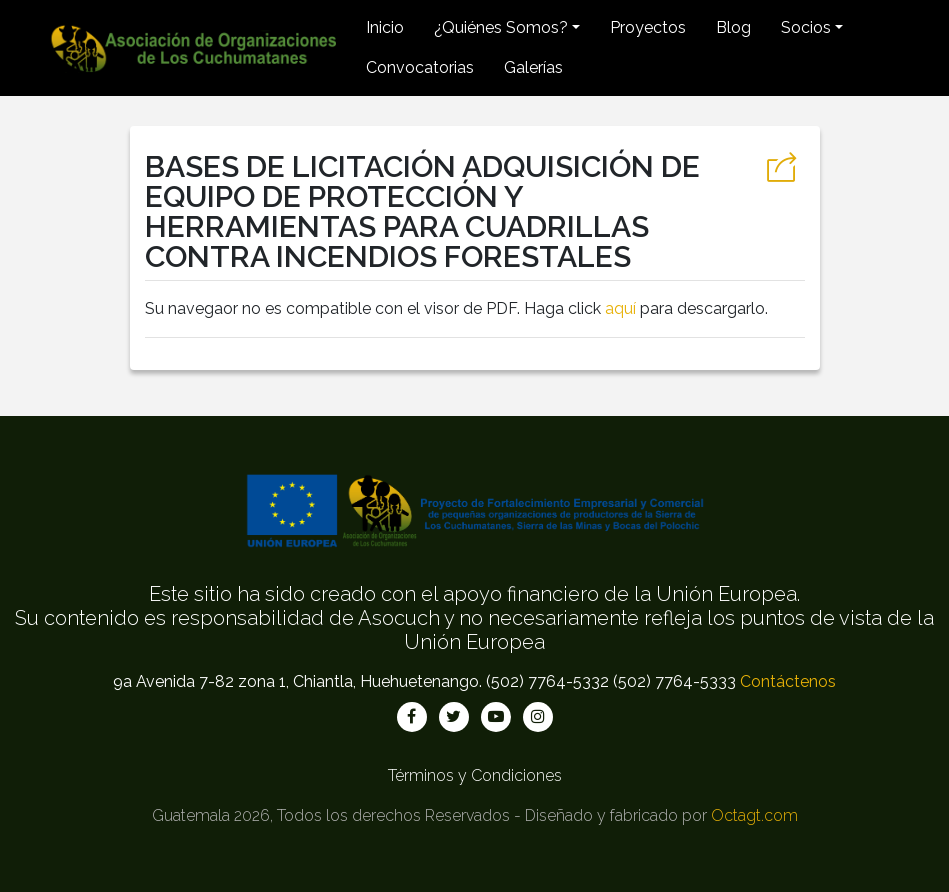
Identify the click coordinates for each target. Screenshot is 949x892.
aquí (620, 308)
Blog (733, 27)
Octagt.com (754, 815)
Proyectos (648, 27)
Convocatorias (420, 67)
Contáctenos (788, 681)
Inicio (385, 27)
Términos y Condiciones (475, 775)
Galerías (533, 67)
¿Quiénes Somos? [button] (501, 27)
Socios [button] (806, 27)
